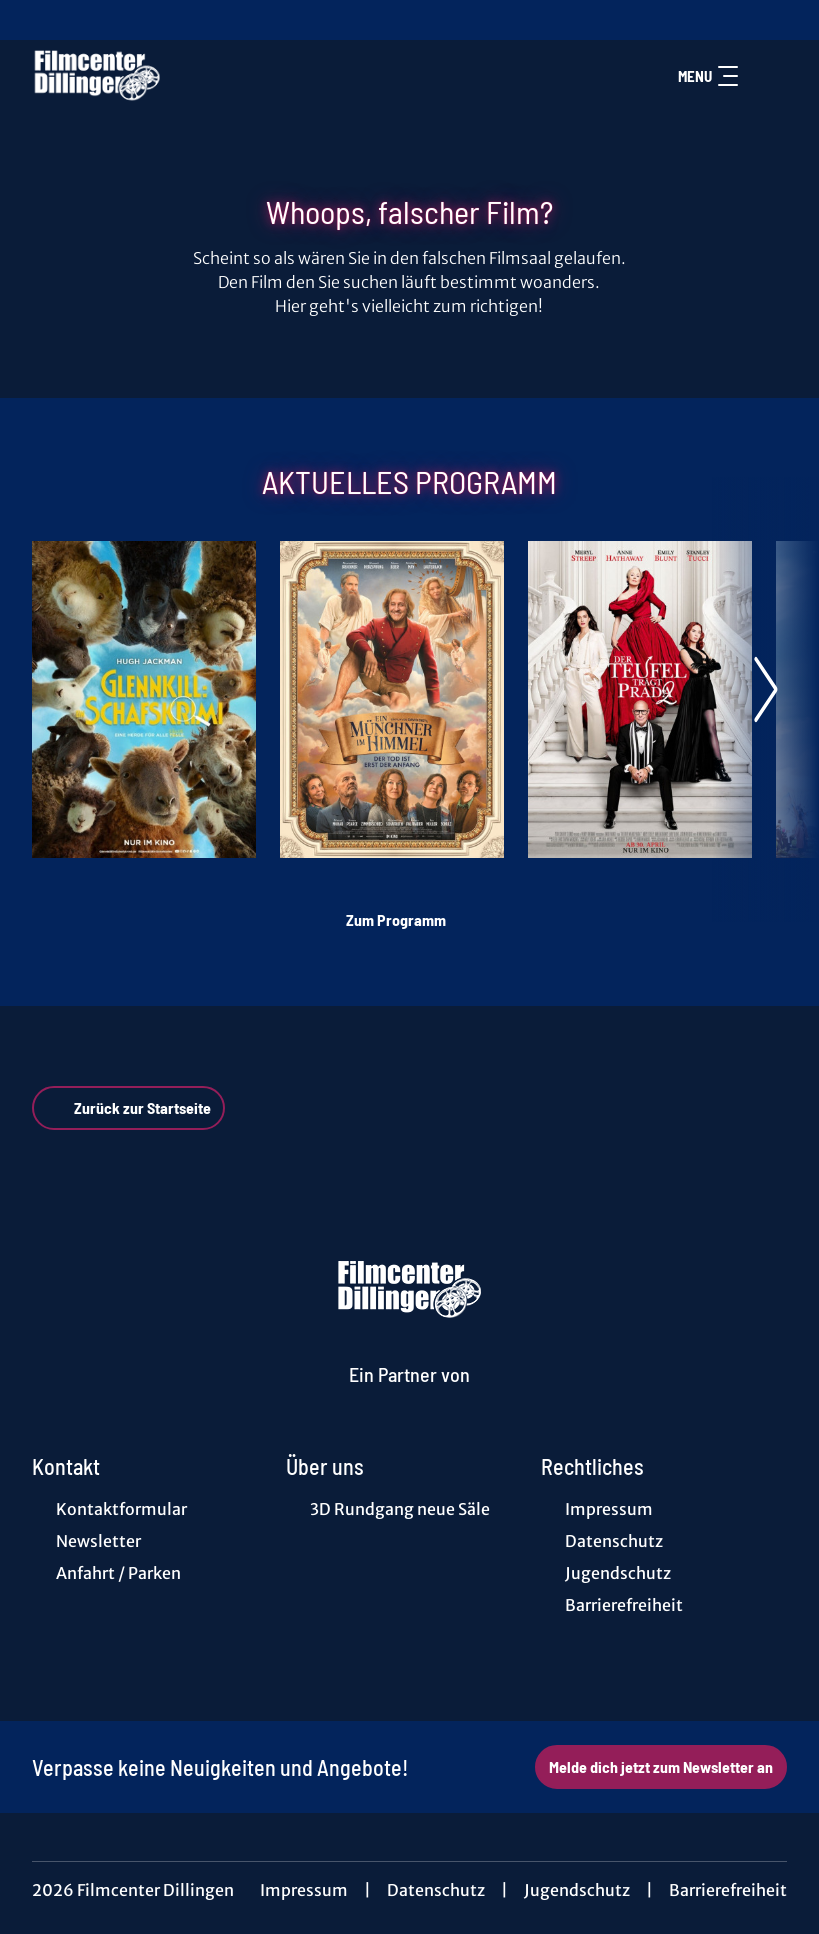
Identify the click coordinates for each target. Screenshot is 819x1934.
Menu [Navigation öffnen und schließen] (708, 76)
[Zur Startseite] (172, 76)
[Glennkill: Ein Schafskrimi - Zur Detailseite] (144, 699)
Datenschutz (436, 1890)
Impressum (304, 1890)
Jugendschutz (577, 1890)
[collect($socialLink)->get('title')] (36, 20)
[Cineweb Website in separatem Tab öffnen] (409, 1398)
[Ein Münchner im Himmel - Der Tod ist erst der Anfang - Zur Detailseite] (392, 699)
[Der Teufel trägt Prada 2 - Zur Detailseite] (640, 699)
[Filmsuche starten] (767, 76)
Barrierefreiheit (728, 1890)
